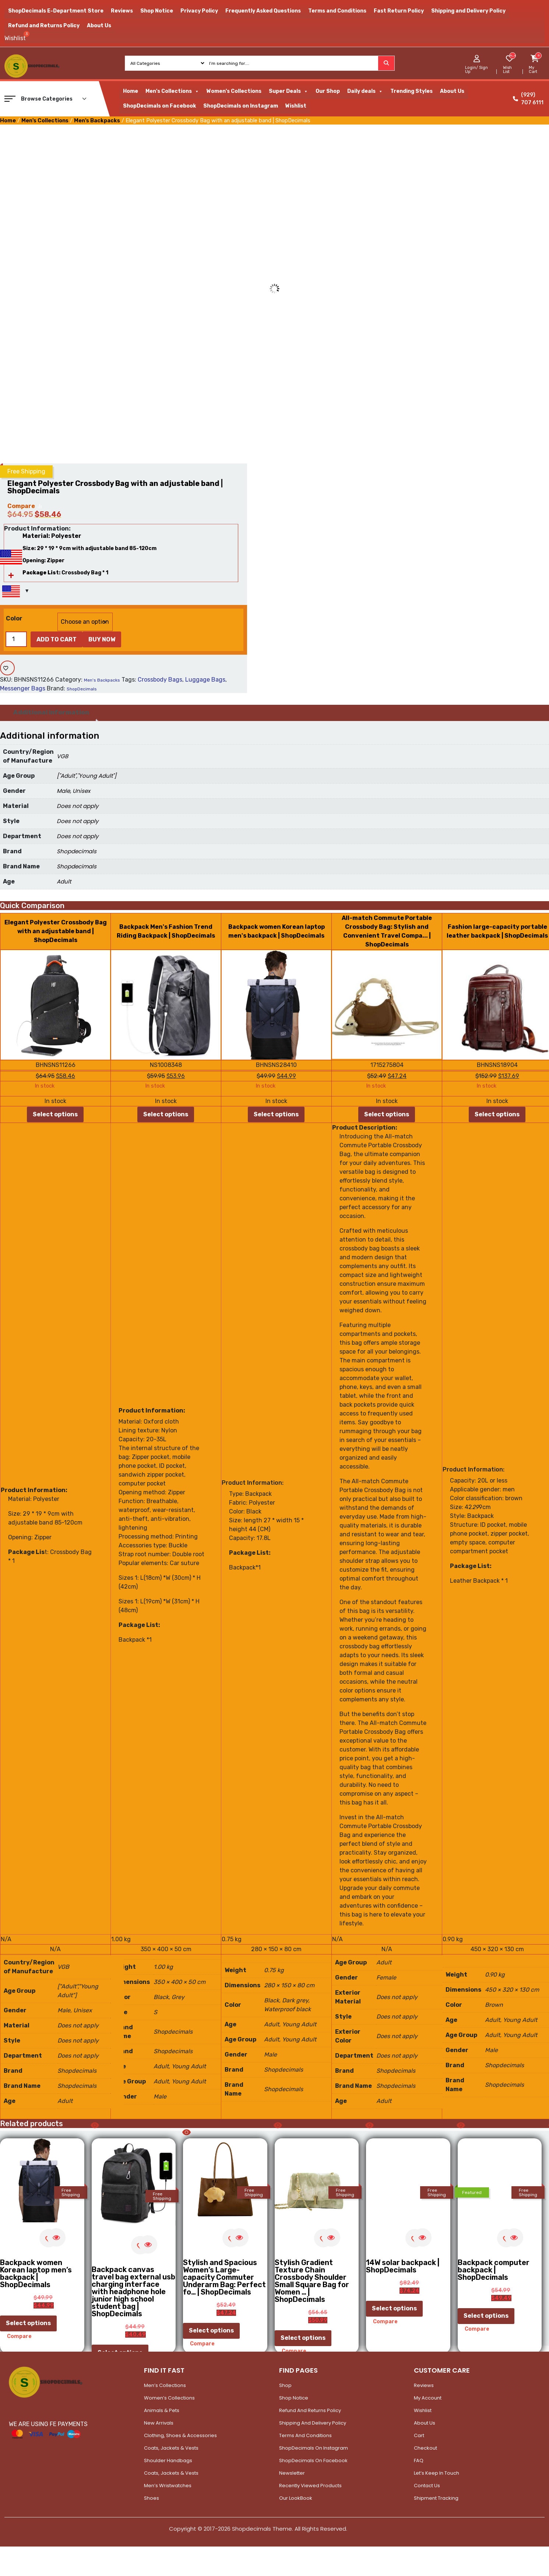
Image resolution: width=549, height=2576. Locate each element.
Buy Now (101, 639)
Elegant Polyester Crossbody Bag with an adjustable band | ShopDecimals (55, 931)
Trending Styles (411, 91)
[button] (9, 99)
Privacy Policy (199, 11)
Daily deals (365, 91)
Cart (419, 2435)
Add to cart (56, 639)
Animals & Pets (161, 2410)
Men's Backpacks (97, 120)
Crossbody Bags (160, 679)
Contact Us (427, 2485)
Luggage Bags (205, 679)
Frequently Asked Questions (263, 11)
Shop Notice (156, 11)
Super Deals (288, 91)
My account (427, 2397)
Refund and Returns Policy (44, 25)
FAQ (418, 2460)
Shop (285, 2385)
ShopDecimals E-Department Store (55, 11)
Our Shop (328, 91)
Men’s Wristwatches (167, 2485)
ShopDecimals (82, 689)
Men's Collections (172, 91)
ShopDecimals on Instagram (240, 106)
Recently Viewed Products (310, 2485)
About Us (99, 25)
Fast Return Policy (399, 11)
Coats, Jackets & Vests (171, 2447)
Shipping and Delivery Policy (468, 11)
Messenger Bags (22, 688)
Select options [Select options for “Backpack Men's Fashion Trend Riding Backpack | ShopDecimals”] (165, 1114)
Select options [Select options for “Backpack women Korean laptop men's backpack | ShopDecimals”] (276, 1114)
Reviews (122, 11)
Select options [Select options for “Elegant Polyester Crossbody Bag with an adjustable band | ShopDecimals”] (55, 1114)
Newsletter (292, 2473)
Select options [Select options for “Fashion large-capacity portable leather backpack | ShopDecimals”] (497, 1114)
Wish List (507, 69)
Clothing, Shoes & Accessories (180, 2435)
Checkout (425, 2447)
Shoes (151, 2498)
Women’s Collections (169, 2397)
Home (130, 91)
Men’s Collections (165, 2385)
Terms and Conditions (337, 11)
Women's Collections (234, 91)
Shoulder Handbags (168, 2460)
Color (14, 618)
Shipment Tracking (436, 2498)
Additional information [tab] (51, 712)
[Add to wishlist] (7, 668)
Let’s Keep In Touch (436, 2473)
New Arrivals (158, 2422)
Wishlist (295, 106)
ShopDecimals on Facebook (159, 106)
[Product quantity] (16, 639)
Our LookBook (295, 2498)
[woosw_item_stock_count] (512, 55)
